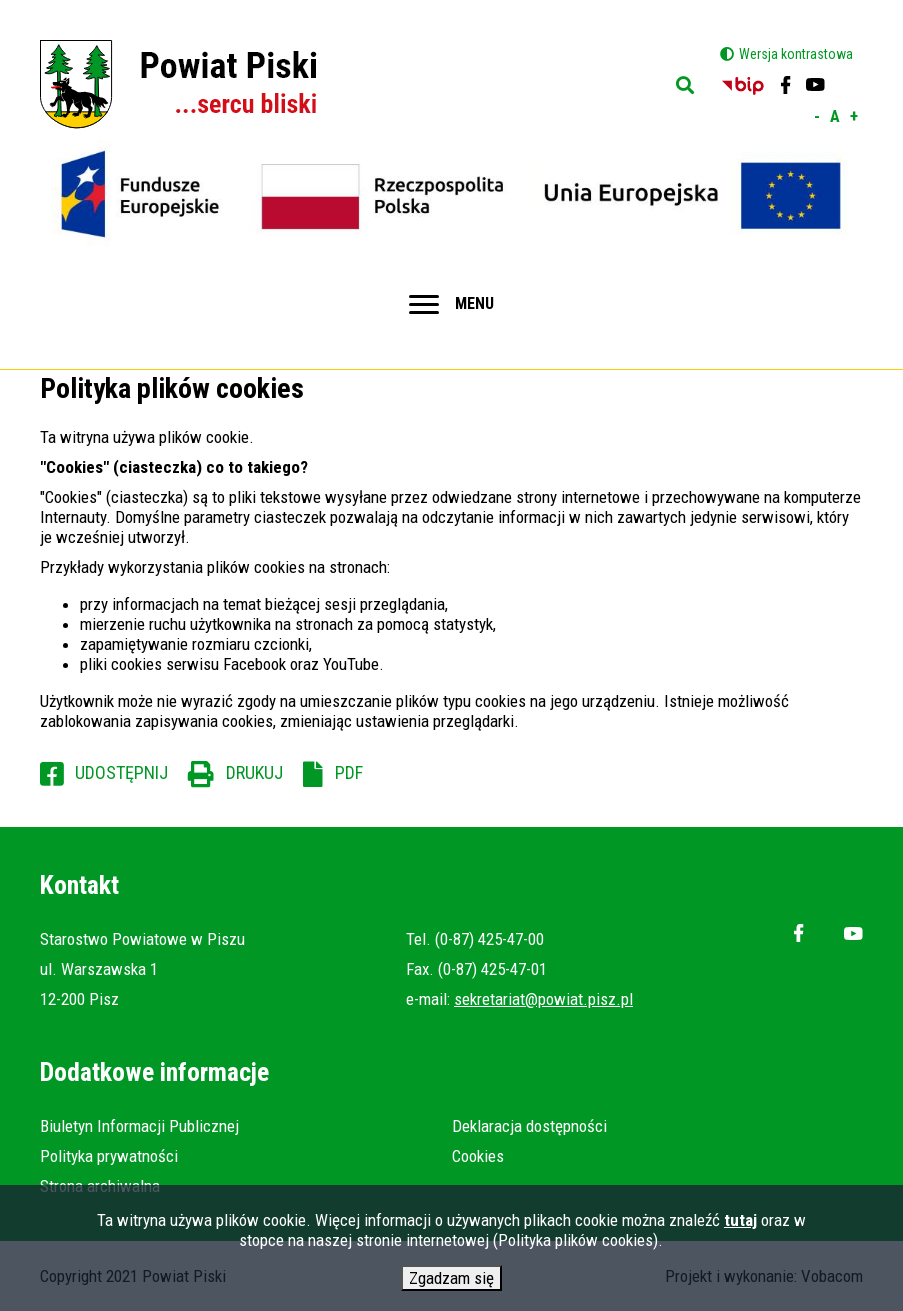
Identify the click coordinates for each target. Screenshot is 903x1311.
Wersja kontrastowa (796, 54)
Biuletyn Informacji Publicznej (139, 1126)
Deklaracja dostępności (529, 1126)
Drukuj (254, 772)
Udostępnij (121, 772)
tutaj (740, 1224)
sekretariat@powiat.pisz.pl (543, 999)
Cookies (478, 1156)
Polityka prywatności (109, 1156)
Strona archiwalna (100, 1186)
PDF (349, 772)
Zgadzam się (451, 1282)
